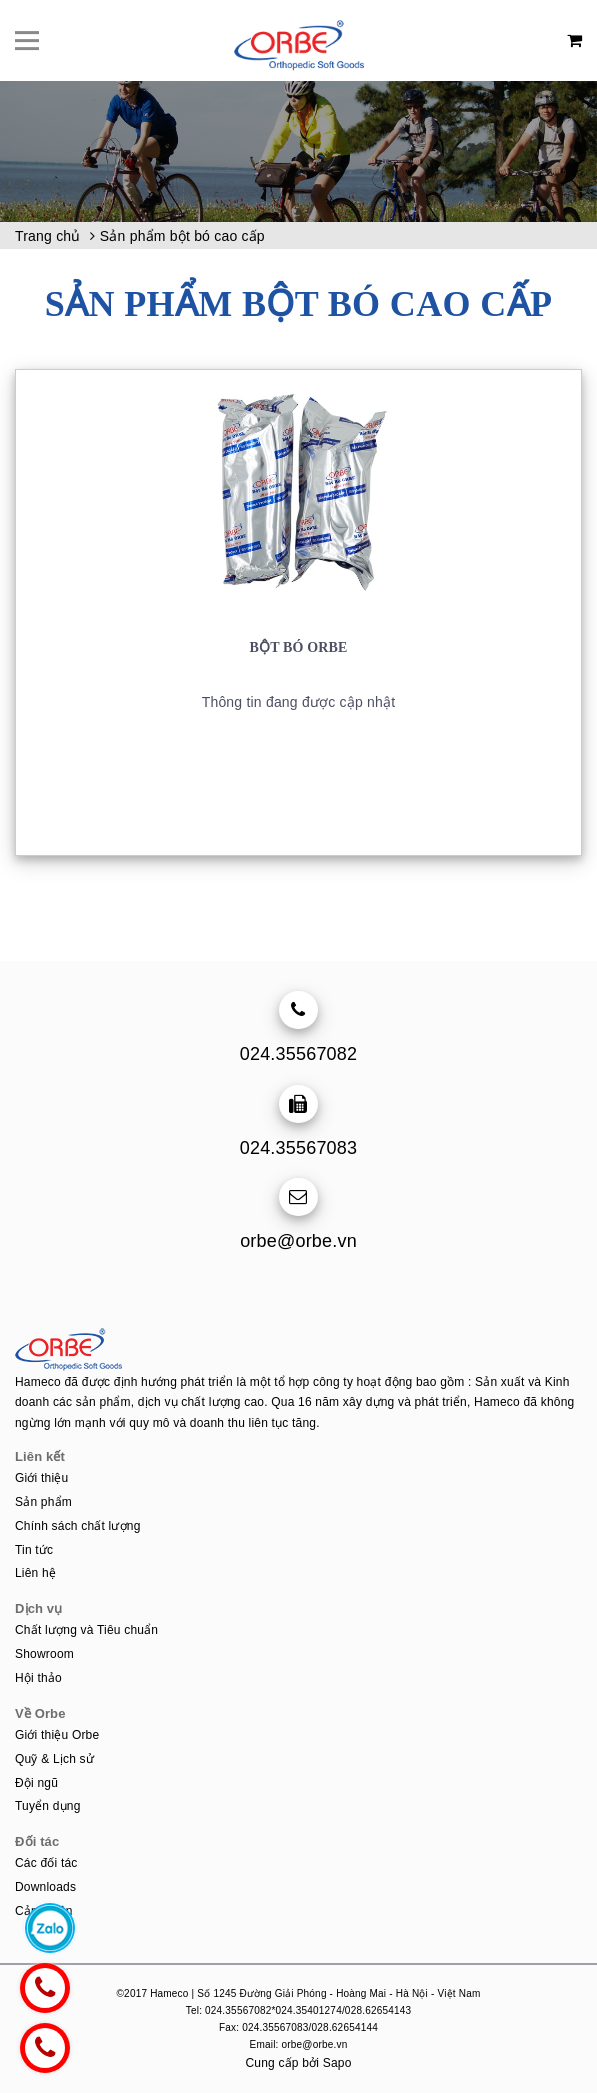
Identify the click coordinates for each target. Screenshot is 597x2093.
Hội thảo (38, 1678)
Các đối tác (46, 1863)
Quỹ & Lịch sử (54, 1759)
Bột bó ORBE (299, 647)
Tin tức (34, 1550)
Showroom (44, 1654)
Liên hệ (35, 1573)
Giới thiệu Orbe (57, 1735)
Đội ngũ (36, 1783)
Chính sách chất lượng (78, 1526)
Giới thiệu (41, 1478)
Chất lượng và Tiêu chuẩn (86, 1630)
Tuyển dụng (48, 1806)
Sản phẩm (43, 1502)
